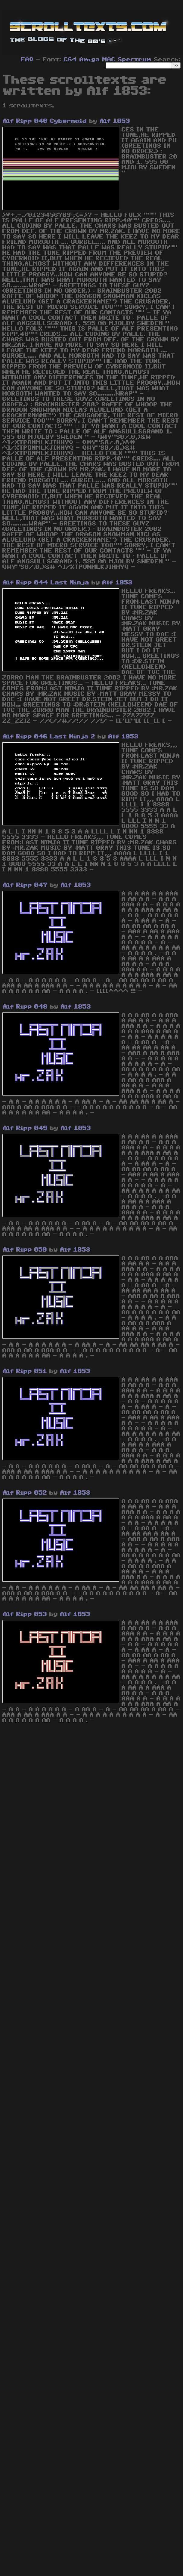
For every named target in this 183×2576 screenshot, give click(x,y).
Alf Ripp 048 (25, 1006)
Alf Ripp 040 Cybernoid (45, 121)
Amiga (89, 59)
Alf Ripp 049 (25, 1128)
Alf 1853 (115, 121)
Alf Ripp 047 (25, 885)
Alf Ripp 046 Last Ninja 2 (49, 736)
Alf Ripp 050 (25, 1249)
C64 (70, 59)
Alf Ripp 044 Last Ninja (46, 582)
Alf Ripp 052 (25, 1492)
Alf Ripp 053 (25, 1614)
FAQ (27, 59)
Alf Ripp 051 (25, 1371)
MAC (109, 59)
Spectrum (135, 59)
